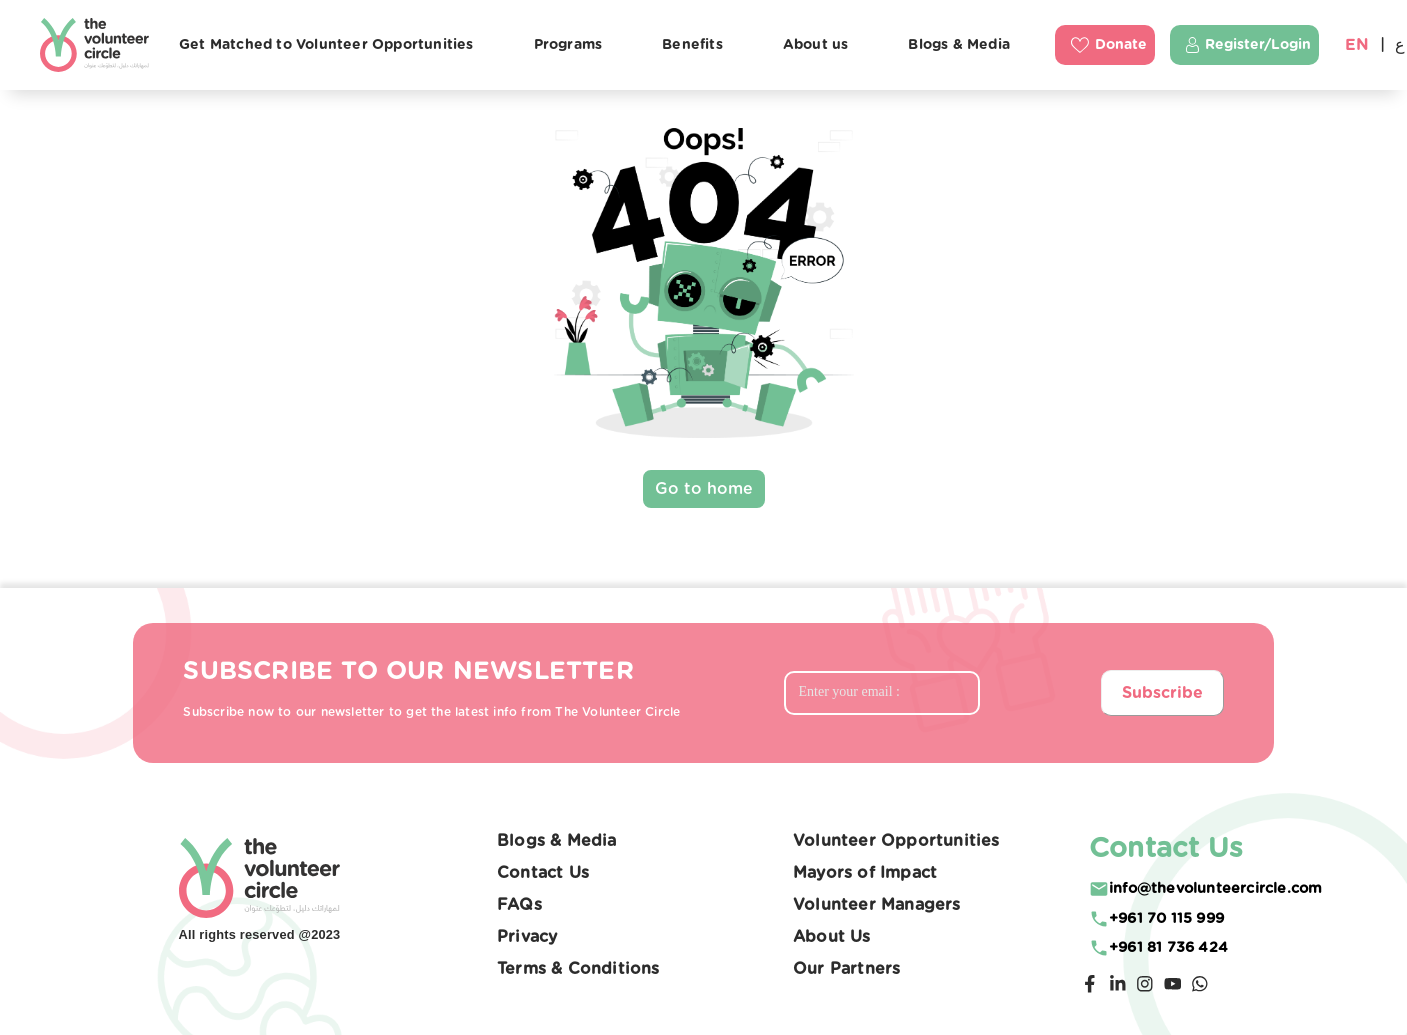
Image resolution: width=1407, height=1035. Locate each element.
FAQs (519, 905)
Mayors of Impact (865, 873)
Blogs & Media (557, 841)
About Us (832, 937)
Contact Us (543, 873)
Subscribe (1162, 693)
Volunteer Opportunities (896, 841)
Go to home (704, 489)
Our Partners (846, 969)
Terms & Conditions (578, 969)
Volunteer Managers (877, 905)
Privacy (527, 937)
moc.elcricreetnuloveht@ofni (1215, 888)
